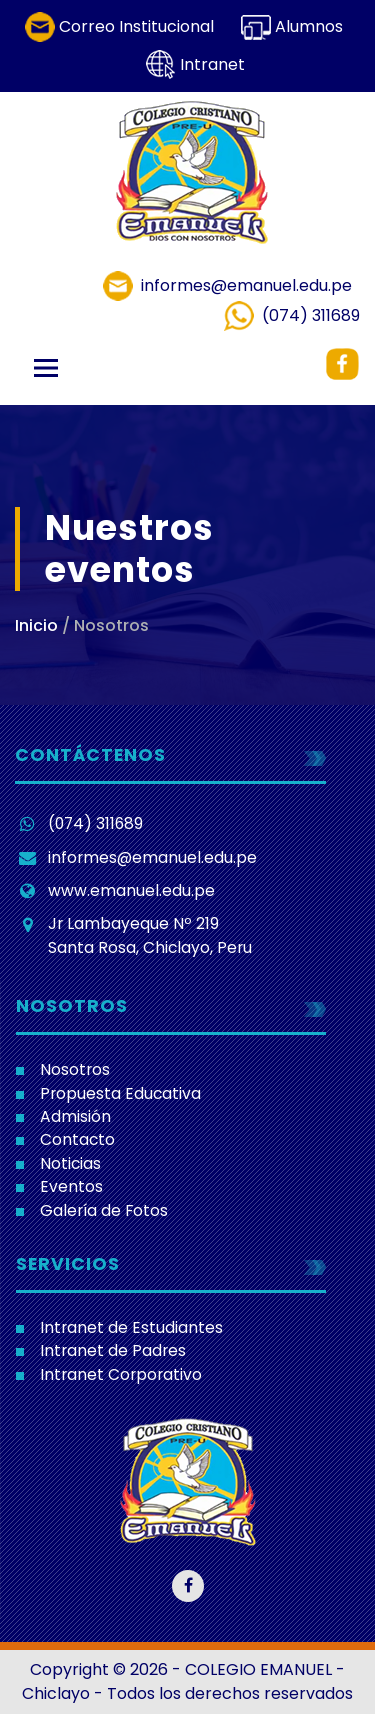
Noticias (70, 1163)
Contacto (77, 1139)
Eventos (71, 1186)
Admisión (75, 1116)
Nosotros (75, 1069)
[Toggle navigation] (46, 368)
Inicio (36, 625)
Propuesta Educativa (120, 1093)
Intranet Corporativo (121, 1374)
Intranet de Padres (113, 1350)
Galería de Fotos (104, 1210)
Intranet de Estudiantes (131, 1327)
